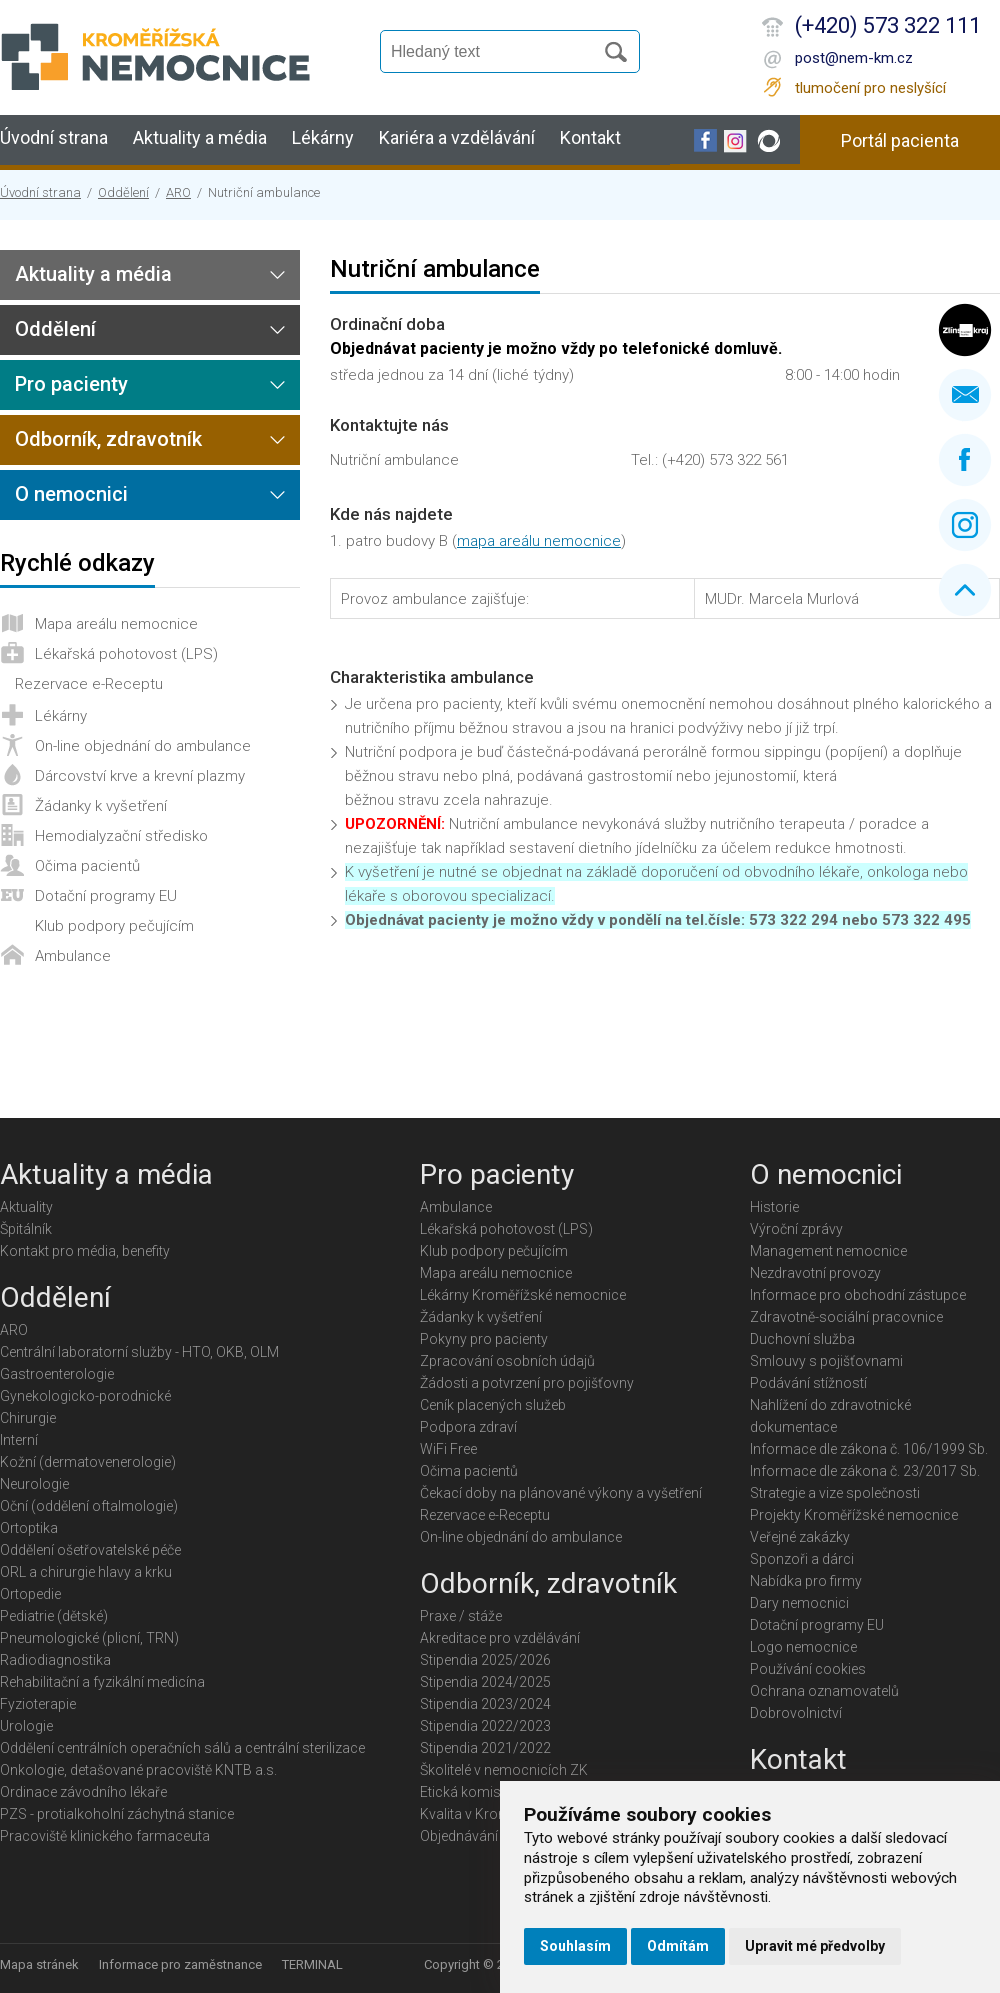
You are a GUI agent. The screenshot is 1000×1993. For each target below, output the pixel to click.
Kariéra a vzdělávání (457, 137)
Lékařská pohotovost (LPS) (126, 654)
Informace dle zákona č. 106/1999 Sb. (869, 1449)
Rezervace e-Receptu (89, 684)
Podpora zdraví (468, 1427)
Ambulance (73, 956)
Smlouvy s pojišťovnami (826, 1361)
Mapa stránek (39, 1964)
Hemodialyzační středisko (121, 836)
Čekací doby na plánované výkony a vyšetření (561, 1493)
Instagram (965, 525)
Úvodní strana (54, 137)
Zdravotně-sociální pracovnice (846, 1317)
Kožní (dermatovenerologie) (88, 1462)
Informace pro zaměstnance (180, 1964)
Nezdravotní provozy (815, 1273)
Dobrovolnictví (796, 1713)
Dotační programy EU (106, 896)
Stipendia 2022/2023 (485, 1726)
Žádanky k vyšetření (101, 806)
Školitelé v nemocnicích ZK (504, 1770)
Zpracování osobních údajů (507, 1361)
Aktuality (26, 1207)
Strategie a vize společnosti (835, 1493)
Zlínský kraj (965, 330)
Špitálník (26, 1229)
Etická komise (464, 1792)
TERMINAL (312, 1964)
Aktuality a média (200, 137)
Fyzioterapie (38, 1704)
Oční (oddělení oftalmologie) (89, 1506)
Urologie (26, 1726)
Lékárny (323, 137)
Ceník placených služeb (493, 1405)
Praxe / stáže (461, 1616)
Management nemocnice (828, 1251)
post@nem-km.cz (854, 58)
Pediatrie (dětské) (54, 1616)
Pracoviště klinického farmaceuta (105, 1836)
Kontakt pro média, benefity (85, 1251)
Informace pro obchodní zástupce (858, 1295)
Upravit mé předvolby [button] (815, 1946)
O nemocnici (71, 494)
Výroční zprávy (796, 1229)
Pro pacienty (71, 384)
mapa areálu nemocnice (539, 541)
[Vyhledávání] (496, 52)
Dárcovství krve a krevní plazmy (140, 776)
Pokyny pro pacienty (484, 1339)
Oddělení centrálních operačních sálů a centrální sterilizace (182, 1748)
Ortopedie (30, 1594)
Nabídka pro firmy (806, 1581)
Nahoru (965, 590)
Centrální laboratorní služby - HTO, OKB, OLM (139, 1352)
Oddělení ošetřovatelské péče (90, 1550)
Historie (774, 1207)
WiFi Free (448, 1449)
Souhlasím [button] (575, 1946)
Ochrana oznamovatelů (824, 1691)
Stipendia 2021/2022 (485, 1748)
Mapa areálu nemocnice (116, 624)
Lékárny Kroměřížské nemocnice (523, 1295)
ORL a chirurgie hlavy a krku (86, 1572)
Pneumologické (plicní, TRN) (89, 1638)
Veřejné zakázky (800, 1537)
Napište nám (965, 395)
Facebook (965, 460)
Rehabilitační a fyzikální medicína (102, 1682)
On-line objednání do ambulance (143, 746)
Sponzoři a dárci (802, 1559)
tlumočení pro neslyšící (870, 88)
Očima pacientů (87, 866)
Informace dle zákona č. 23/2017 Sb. (865, 1471)
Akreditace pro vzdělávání (500, 1638)
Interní (19, 1440)
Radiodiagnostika (55, 1660)
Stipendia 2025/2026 (485, 1660)
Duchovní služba (802, 1339)
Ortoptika (29, 1528)
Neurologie (34, 1484)
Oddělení (123, 192)
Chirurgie (28, 1418)
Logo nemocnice (803, 1647)
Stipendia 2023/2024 (485, 1704)
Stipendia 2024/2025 (485, 1682)
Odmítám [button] (678, 1946)
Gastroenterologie (57, 1374)
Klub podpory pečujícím (114, 926)
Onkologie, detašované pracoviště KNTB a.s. (138, 1770)
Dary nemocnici (799, 1603)
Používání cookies (808, 1669)
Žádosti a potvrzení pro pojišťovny (527, 1383)
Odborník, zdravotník (108, 439)
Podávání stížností (808, 1383)
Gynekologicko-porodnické (85, 1396)
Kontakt (590, 137)
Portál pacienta (900, 140)
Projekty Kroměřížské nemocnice (854, 1515)
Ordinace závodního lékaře (83, 1792)
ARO (178, 192)
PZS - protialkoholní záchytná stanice (117, 1814)
